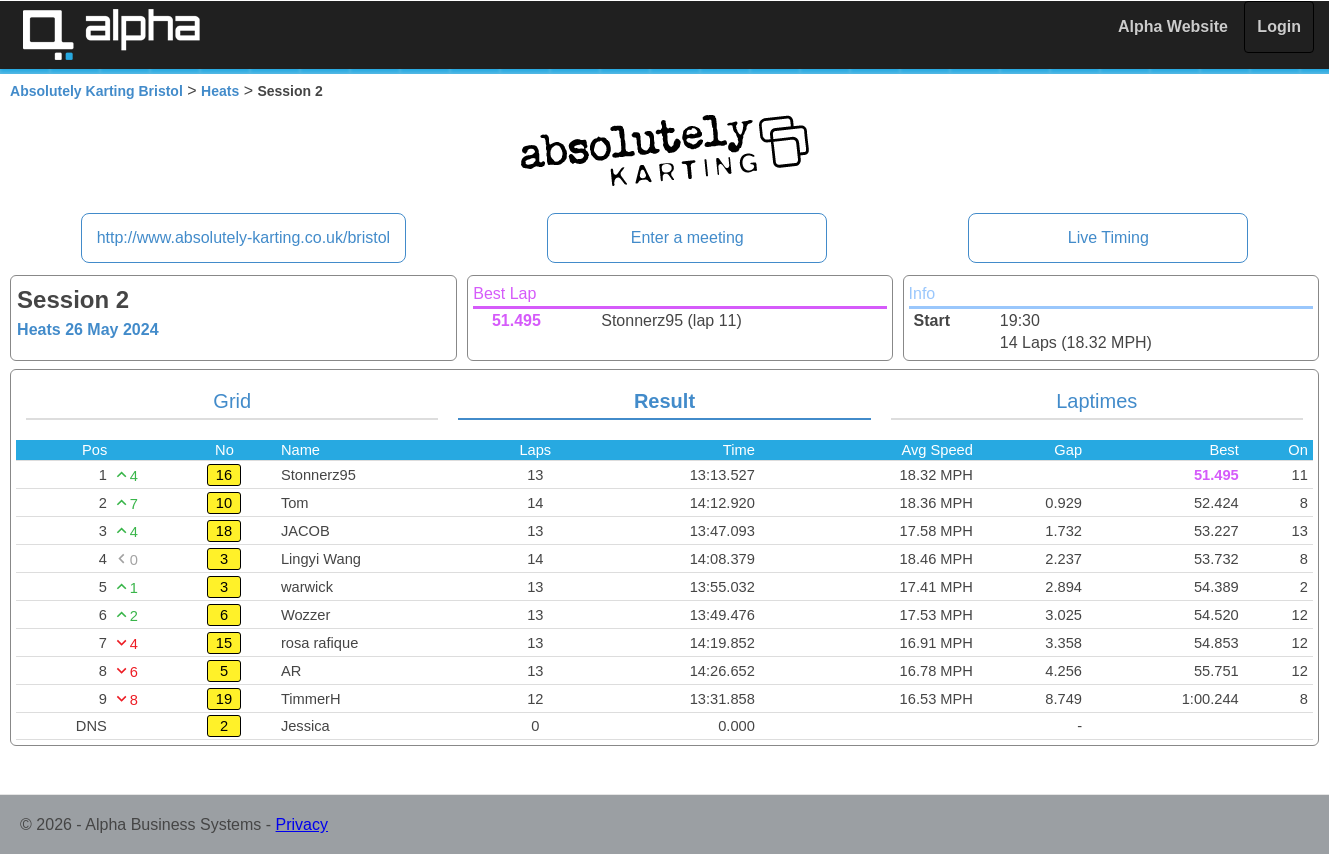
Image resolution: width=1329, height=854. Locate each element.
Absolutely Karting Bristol (96, 91)
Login (1279, 26)
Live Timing (1108, 237)
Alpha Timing (111, 34)
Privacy (302, 824)
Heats (220, 91)
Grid (232, 401)
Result (664, 401)
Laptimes (1096, 401)
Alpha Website (1173, 26)
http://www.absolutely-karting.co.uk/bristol (243, 237)
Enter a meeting (687, 237)
